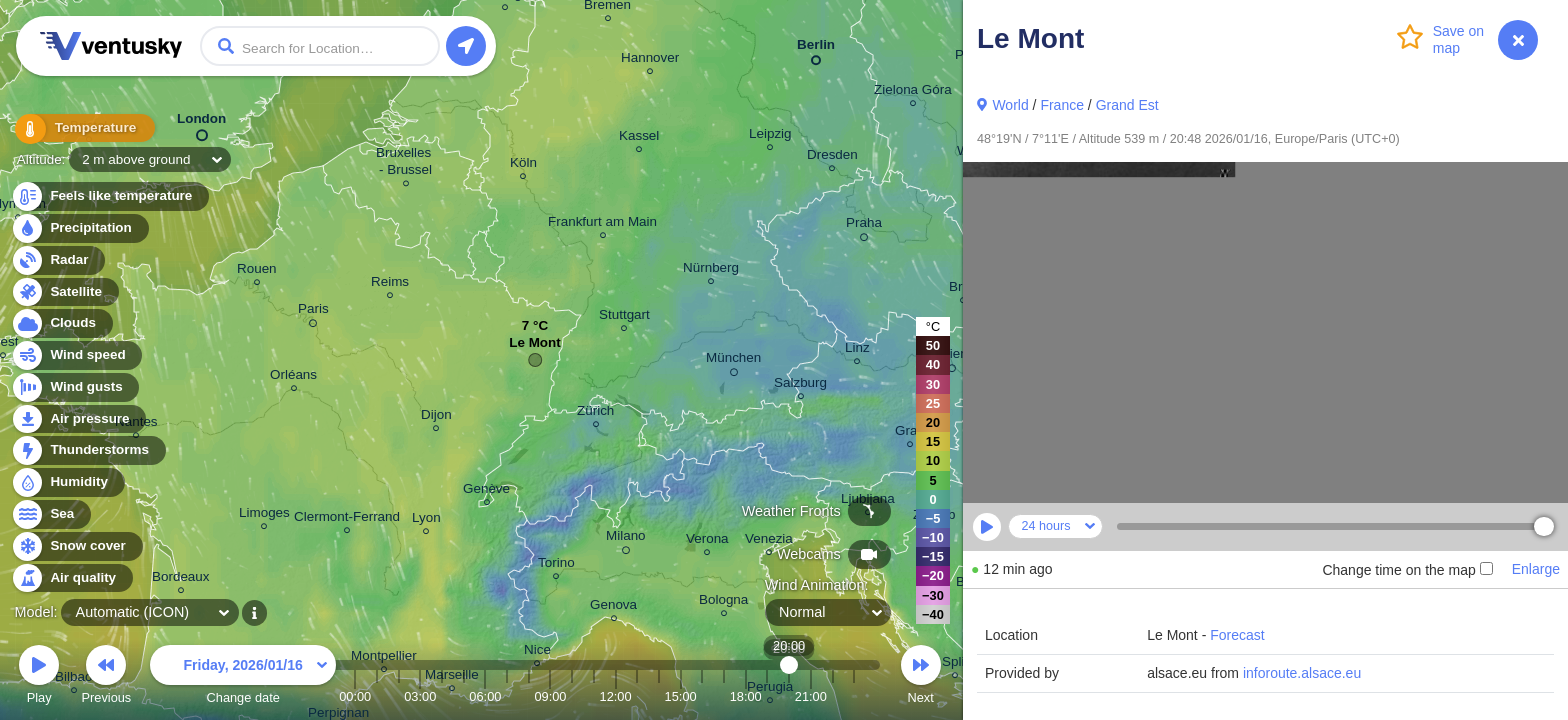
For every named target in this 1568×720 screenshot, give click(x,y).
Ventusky (108, 46)
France (1062, 105)
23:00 (854, 696)
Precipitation (79, 228)
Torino (556, 565)
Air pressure (78, 419)
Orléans (293, 377)
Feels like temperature (109, 196)
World (1010, 105)
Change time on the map (1407, 570)
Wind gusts (75, 387)
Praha (864, 226)
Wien (952, 357)
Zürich (595, 413)
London (201, 123)
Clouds (61, 323)
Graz (909, 433)
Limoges (264, 515)
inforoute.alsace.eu (1302, 673)
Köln (523, 165)
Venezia (769, 541)
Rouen (257, 271)
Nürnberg (711, 270)
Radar (58, 260)
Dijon (436, 417)
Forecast (1237, 635)
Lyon (426, 520)
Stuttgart (624, 317)
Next (921, 677)
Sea (50, 514)
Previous (106, 677)
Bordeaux (181, 579)
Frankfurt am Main (602, 224)
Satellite (64, 292)
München (733, 361)
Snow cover (76, 546)
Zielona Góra (913, 92)
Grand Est (1127, 105)
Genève (486, 491)
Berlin (816, 48)
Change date (243, 677)
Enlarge (1536, 569)
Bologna (723, 602)
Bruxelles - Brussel (405, 164)
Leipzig (770, 136)
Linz (857, 350)
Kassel (639, 138)
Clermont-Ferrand (347, 519)
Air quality (71, 578)
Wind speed (76, 355)
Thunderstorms (88, 450)
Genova (613, 607)
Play (39, 677)
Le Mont (535, 347)
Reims (390, 284)
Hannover (650, 60)
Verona (707, 541)
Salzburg (800, 385)
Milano (626, 539)
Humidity (67, 482)
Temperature (79, 129)
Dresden (832, 157)
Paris (313, 312)
